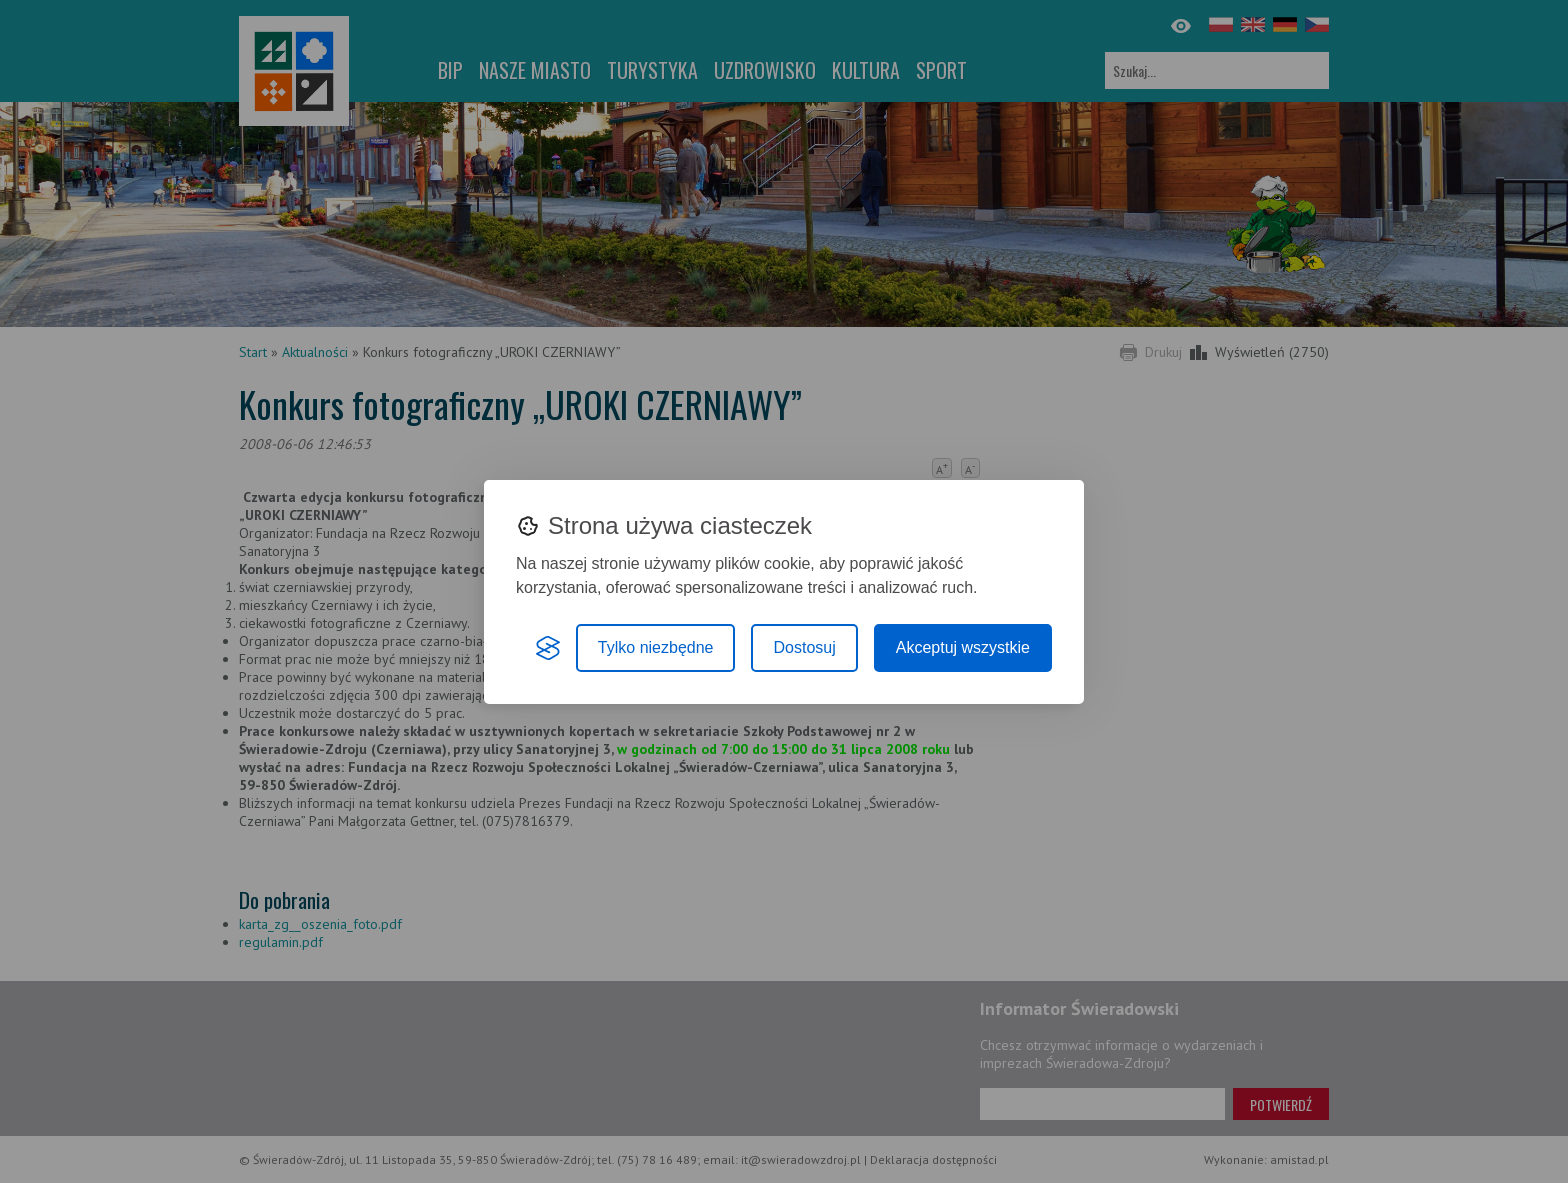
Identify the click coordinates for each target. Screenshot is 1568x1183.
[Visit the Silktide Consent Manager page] (548, 648)
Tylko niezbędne (656, 647)
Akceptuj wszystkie (963, 647)
